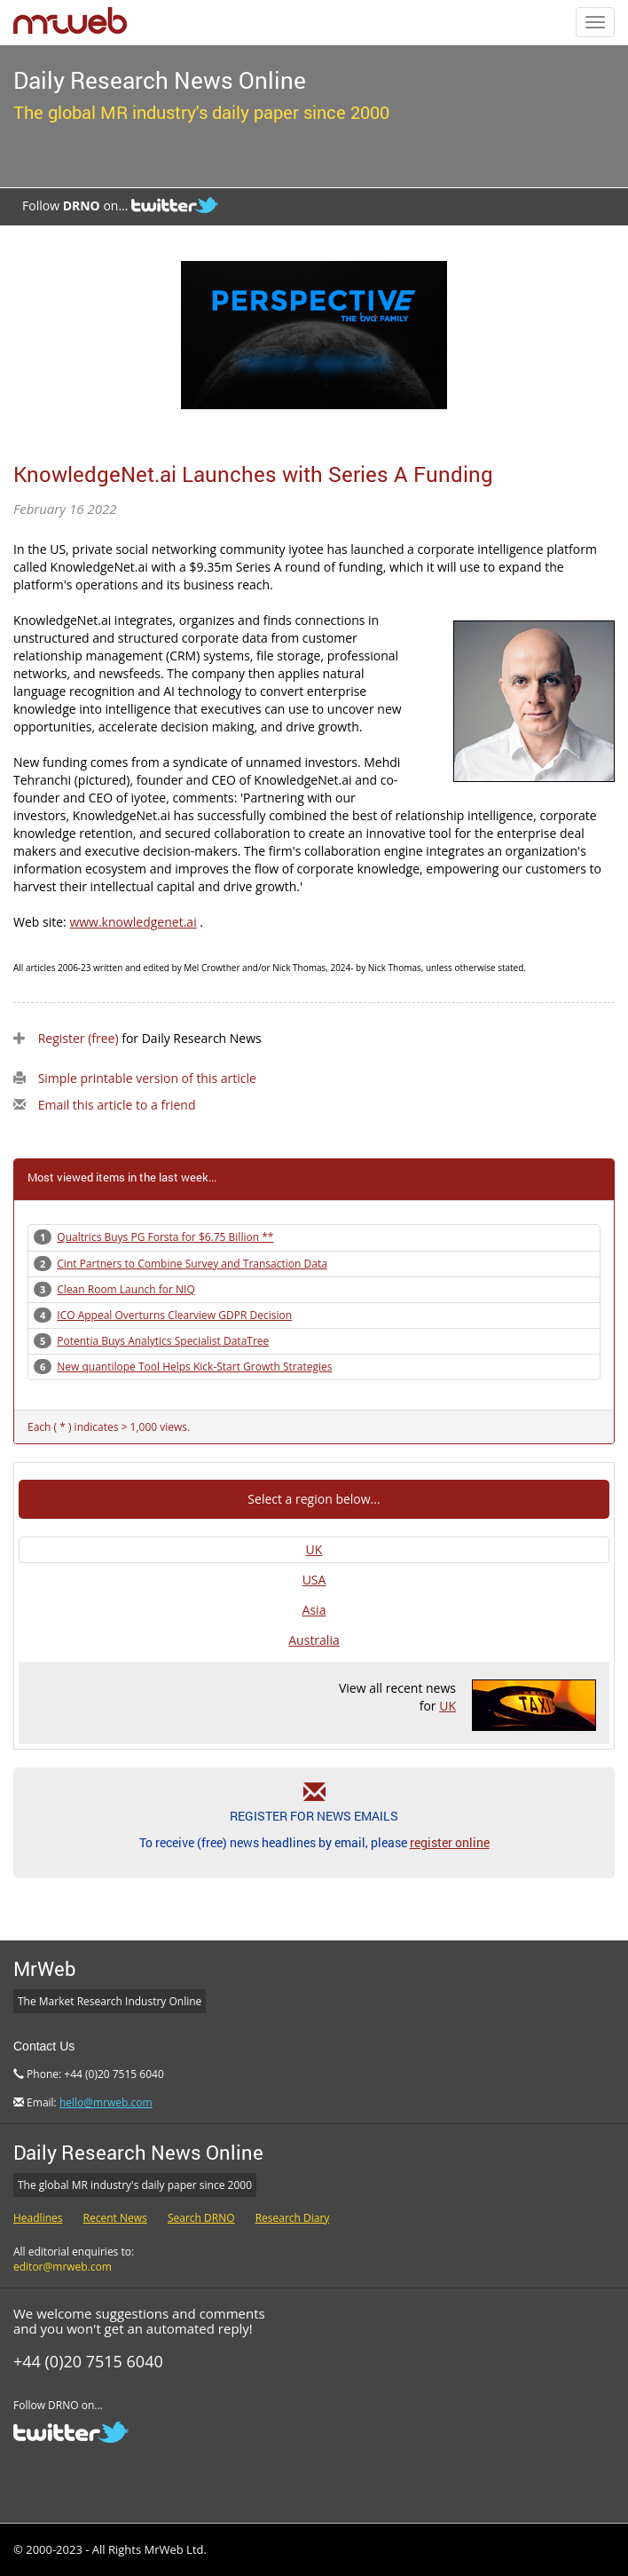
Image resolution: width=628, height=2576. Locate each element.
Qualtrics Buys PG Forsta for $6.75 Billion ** (165, 1237)
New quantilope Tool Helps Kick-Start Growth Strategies (194, 1366)
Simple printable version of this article (147, 1078)
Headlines (37, 2217)
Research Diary (292, 2217)
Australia (313, 1640)
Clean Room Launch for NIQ (125, 1289)
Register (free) (78, 1038)
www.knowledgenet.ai (132, 921)
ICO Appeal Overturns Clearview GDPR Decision (174, 1315)
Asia (314, 1609)
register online (450, 1842)
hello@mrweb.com (106, 2102)
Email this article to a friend (117, 1104)
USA (314, 1579)
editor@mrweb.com (62, 2266)
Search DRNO (201, 2217)
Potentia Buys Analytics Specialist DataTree (163, 1340)
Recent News (115, 2217)
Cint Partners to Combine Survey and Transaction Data (192, 1263)
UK (314, 1549)
